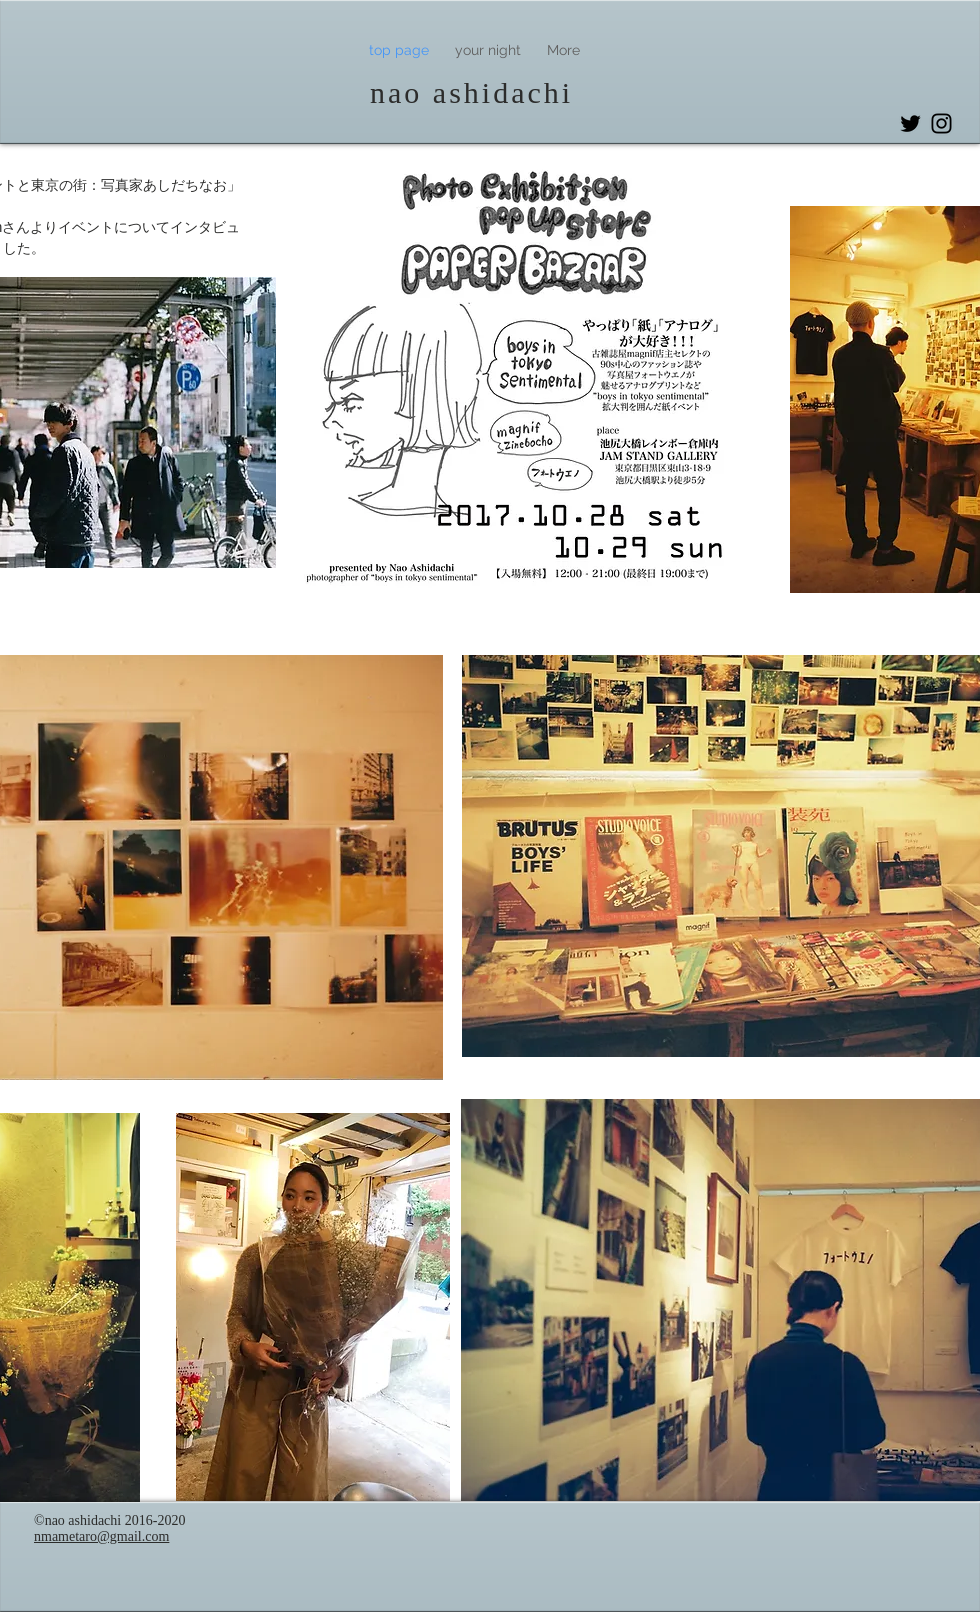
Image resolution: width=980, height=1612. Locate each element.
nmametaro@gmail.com (101, 1536)
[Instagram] (941, 123)
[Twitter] (910, 123)
